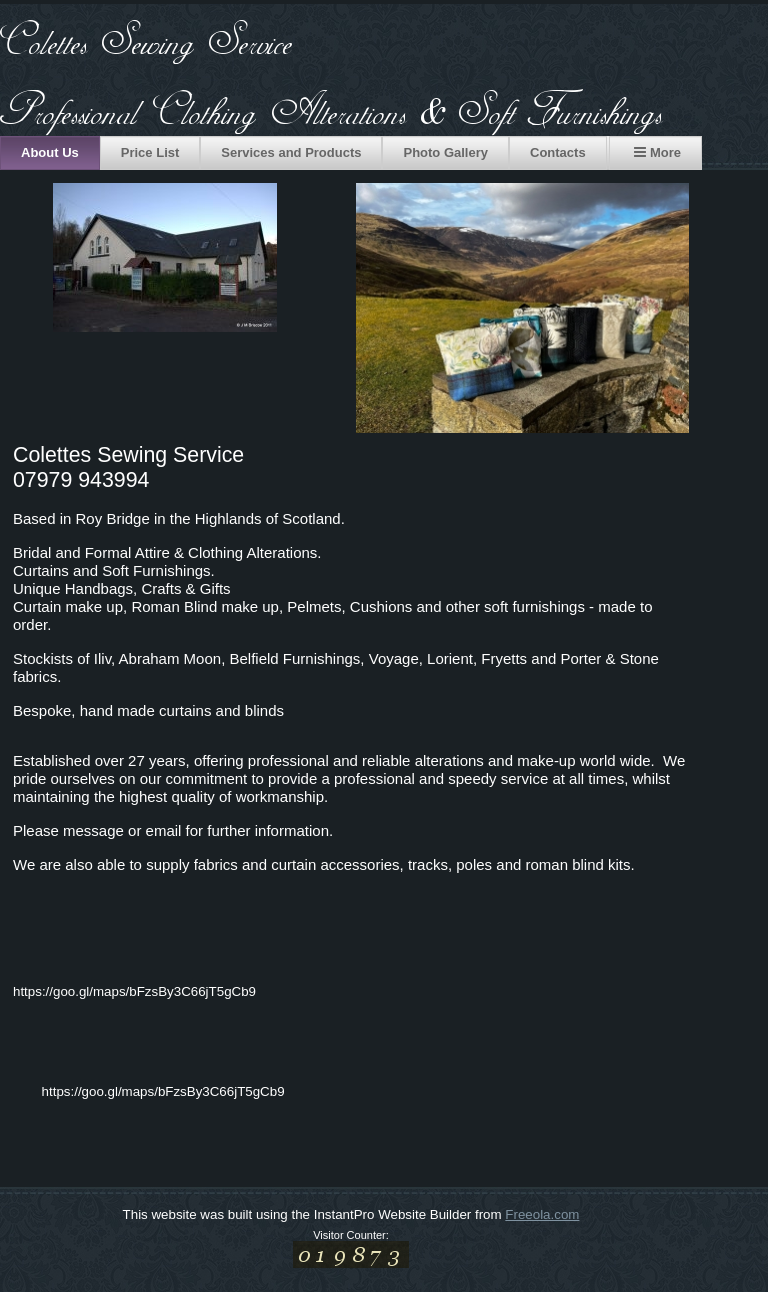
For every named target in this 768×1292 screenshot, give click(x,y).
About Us (50, 152)
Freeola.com (542, 1214)
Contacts (558, 152)
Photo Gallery (445, 152)
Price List (150, 152)
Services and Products (291, 152)
